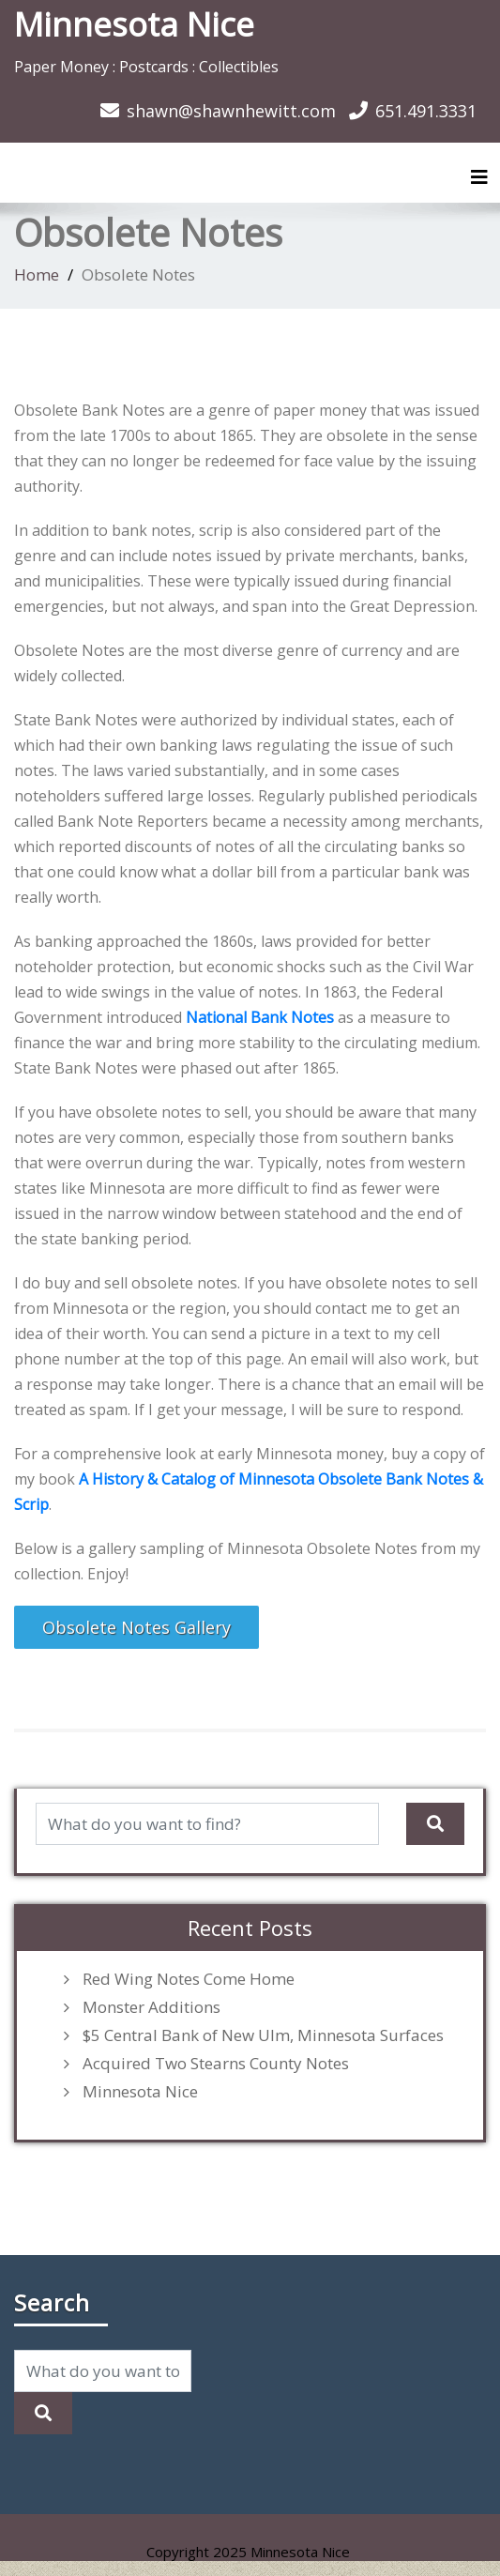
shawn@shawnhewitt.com (231, 110)
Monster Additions (151, 2007)
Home (36, 274)
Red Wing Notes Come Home (189, 1979)
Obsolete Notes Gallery (136, 1627)
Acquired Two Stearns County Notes (216, 2063)
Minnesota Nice (134, 24)
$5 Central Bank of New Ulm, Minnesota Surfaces (263, 2035)
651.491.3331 (426, 110)
